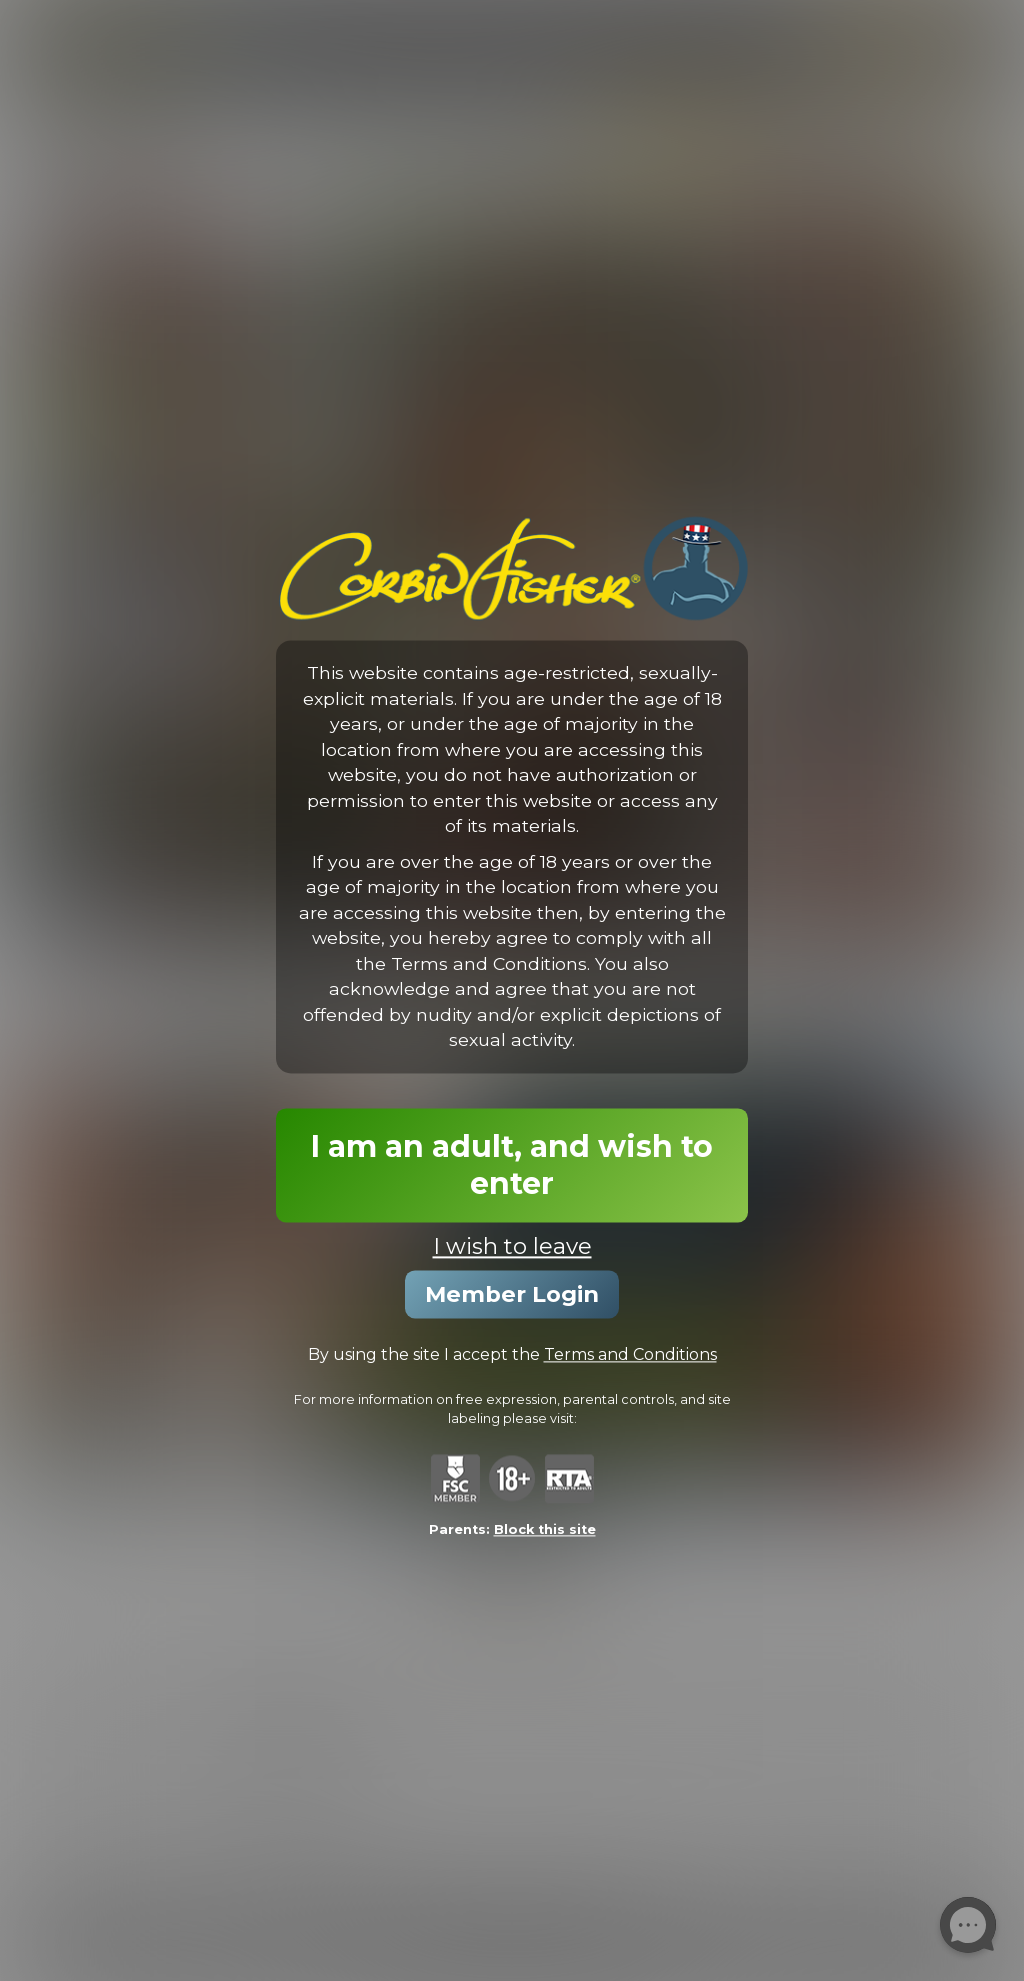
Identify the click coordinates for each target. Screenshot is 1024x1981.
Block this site (545, 1530)
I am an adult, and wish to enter (512, 1165)
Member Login (512, 1294)
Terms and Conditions (630, 1354)
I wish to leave (512, 1246)
